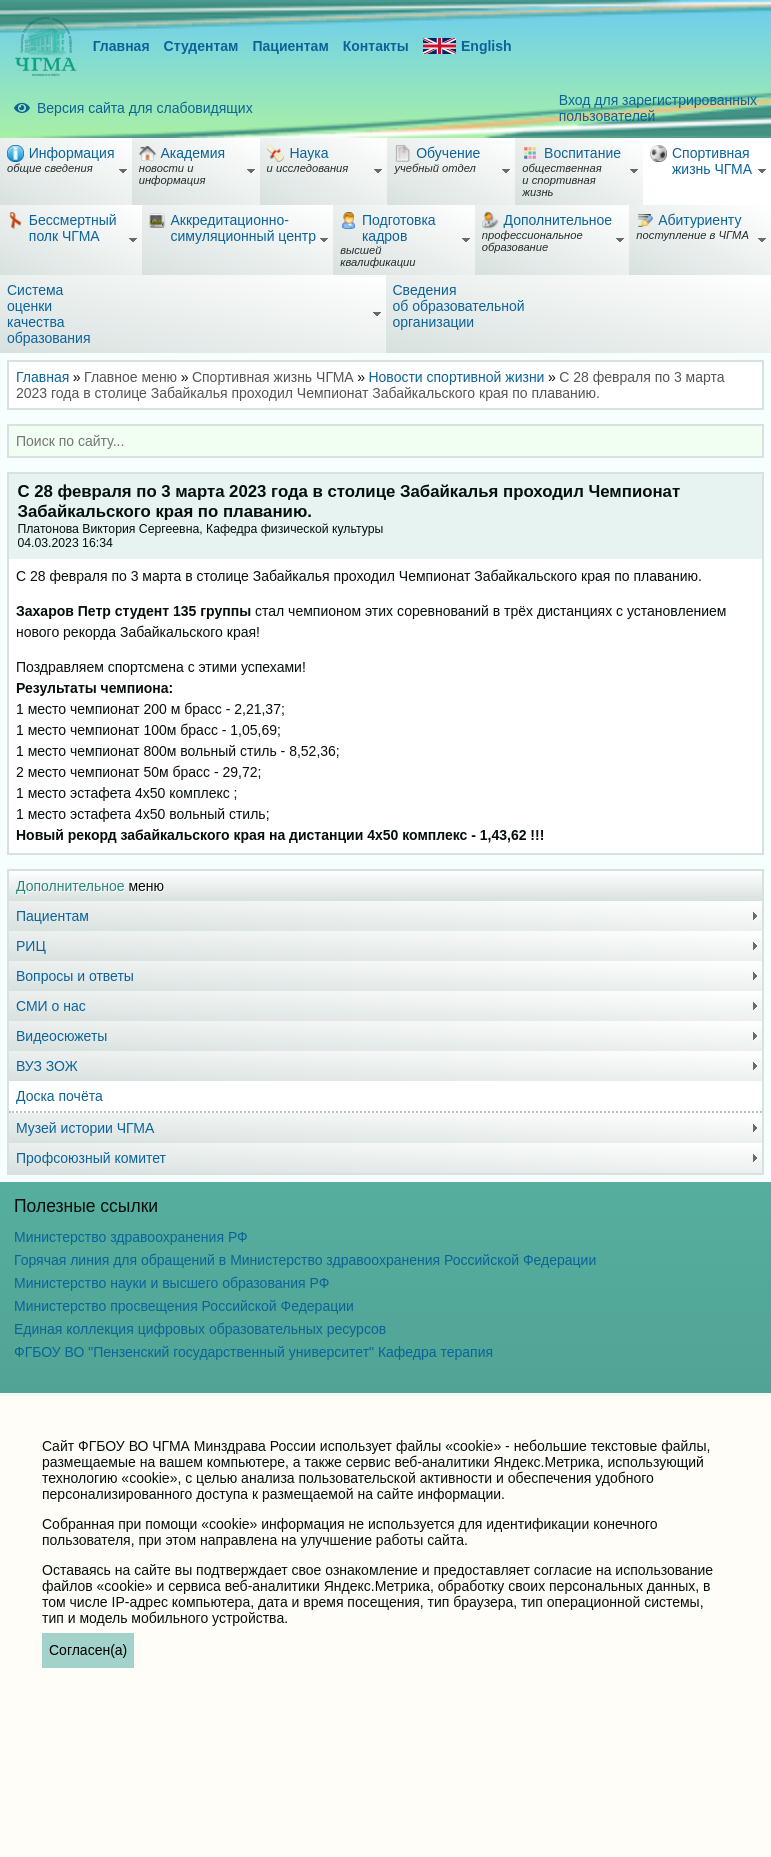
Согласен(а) (88, 1650)
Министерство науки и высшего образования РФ (171, 1283)
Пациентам (290, 46)
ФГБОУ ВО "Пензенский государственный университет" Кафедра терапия (253, 1352)
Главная (121, 46)
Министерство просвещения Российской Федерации (184, 1306)
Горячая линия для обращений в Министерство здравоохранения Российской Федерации (305, 1260)
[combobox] (385, 441)
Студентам (201, 46)
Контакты (376, 46)
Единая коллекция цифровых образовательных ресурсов (200, 1329)
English (467, 46)
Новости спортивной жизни (456, 377)
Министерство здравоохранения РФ (131, 1237)
